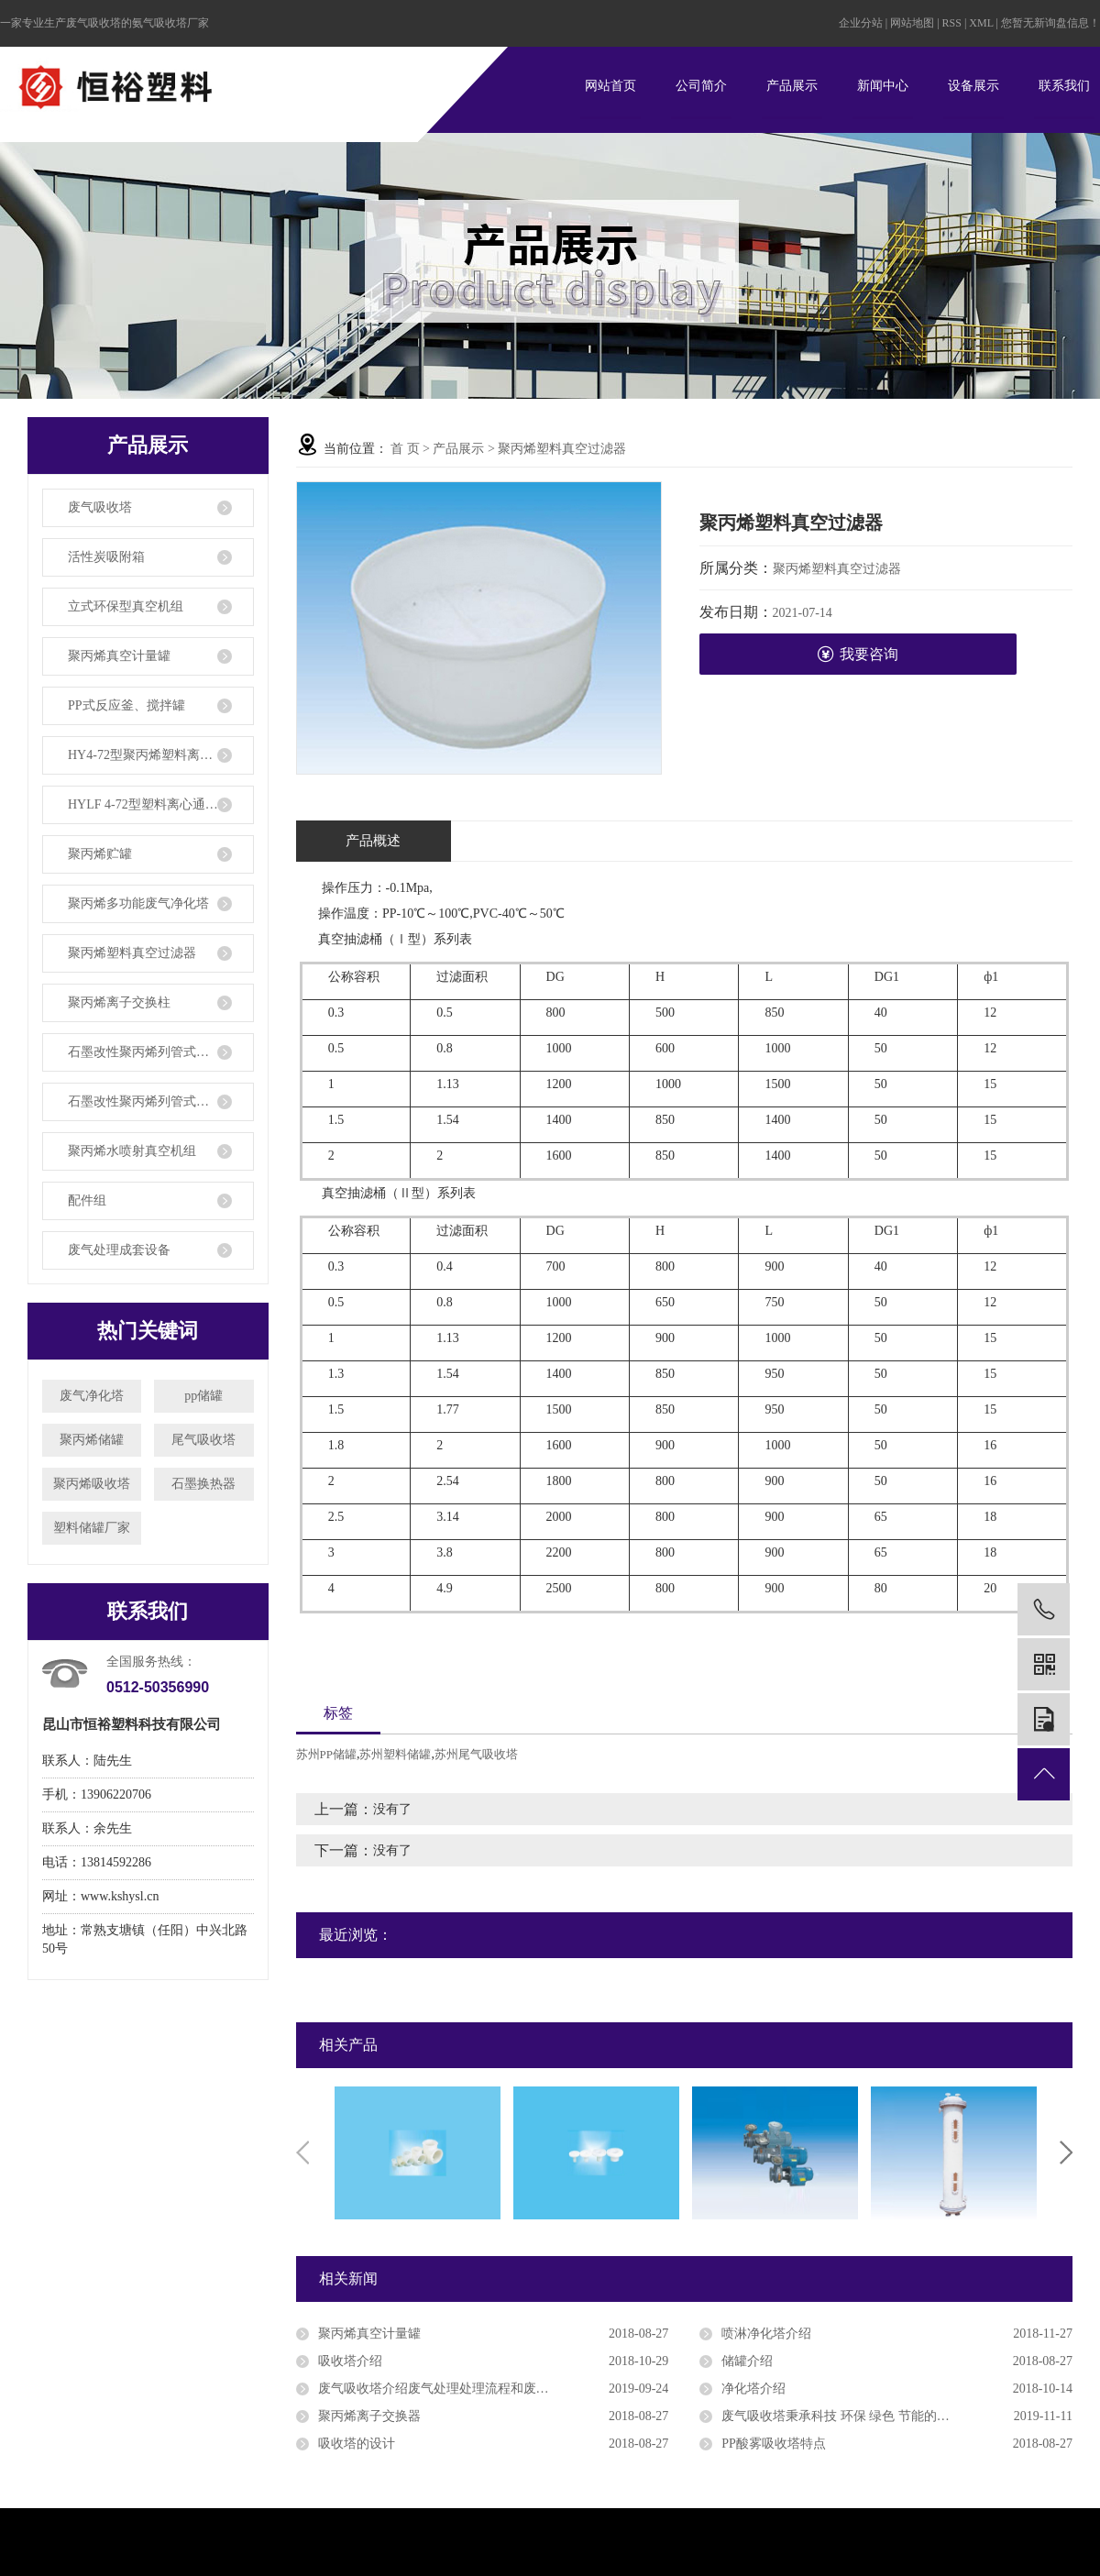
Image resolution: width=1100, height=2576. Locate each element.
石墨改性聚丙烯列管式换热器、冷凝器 (161, 1052)
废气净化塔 (92, 1396)
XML (981, 23)
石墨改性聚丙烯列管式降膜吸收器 (161, 1101)
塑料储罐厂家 (91, 1528)
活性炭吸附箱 (106, 557)
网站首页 (610, 86)
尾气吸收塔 (203, 1440)
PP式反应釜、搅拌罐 (126, 705)
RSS (952, 23)
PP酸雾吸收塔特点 (773, 2443)
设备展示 (973, 86)
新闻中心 (882, 86)
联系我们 (1064, 86)
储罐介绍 (747, 2361)
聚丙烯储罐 (92, 1440)
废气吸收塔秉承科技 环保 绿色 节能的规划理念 (854, 2416)
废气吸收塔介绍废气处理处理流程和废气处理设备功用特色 (485, 2388)
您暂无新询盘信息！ (1050, 23)
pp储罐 (203, 1396)
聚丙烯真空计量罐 (119, 656)
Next (1066, 2152)
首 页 (405, 449)
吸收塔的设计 (356, 2443)
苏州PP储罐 (326, 1754)
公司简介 (701, 86)
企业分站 (861, 23)
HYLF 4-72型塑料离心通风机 (149, 804)
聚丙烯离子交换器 (369, 2416)
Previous (302, 2152)
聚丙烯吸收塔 (91, 1484)
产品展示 (792, 86)
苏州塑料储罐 (395, 1754)
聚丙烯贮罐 (100, 854)
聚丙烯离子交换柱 (119, 1002)
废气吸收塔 (100, 507)
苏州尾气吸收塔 (476, 1754)
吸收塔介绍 (350, 2361)
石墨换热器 (203, 1484)
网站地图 (913, 23)
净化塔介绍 (753, 2388)
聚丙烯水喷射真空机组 (132, 1151)
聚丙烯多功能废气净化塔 (138, 903)
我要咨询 (857, 654)
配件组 (87, 1200)
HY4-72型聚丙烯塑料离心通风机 (159, 755)
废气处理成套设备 (119, 1250)
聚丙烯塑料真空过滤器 (132, 953)
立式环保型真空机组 (125, 606)
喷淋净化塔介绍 (766, 2333)
